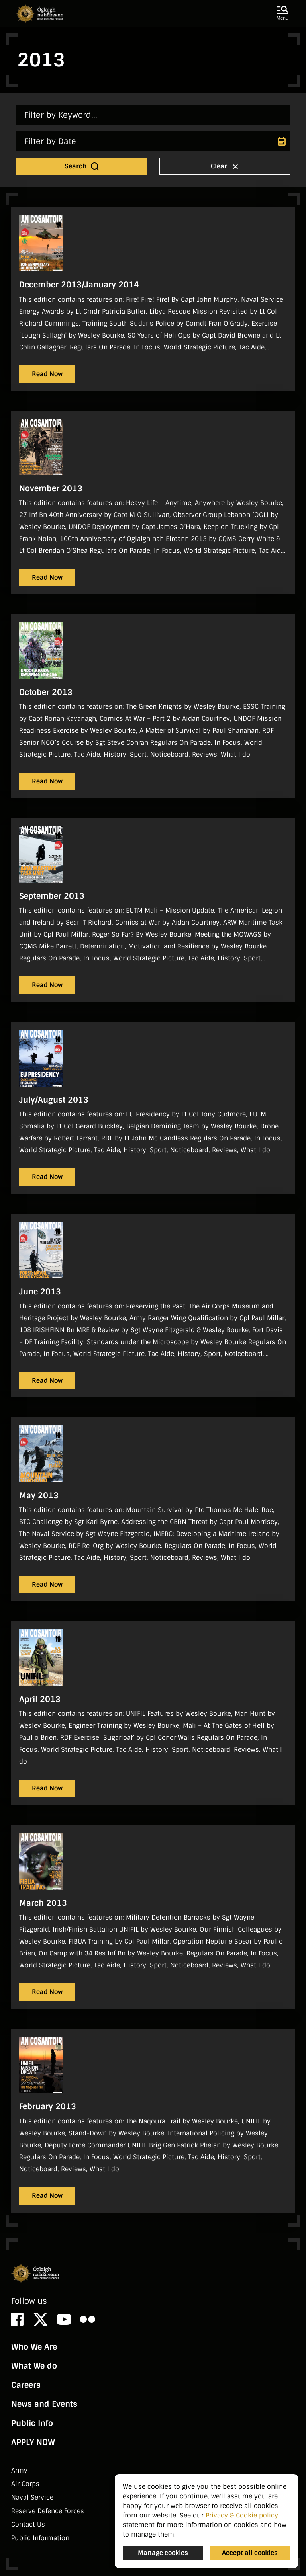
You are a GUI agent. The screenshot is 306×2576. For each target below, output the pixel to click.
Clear (225, 166)
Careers (26, 2385)
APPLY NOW (33, 2442)
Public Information (40, 2538)
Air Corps (25, 2484)
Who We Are (34, 2347)
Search (82, 166)
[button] (282, 13)
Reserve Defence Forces (47, 2511)
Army (19, 2470)
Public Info (32, 2423)
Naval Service (32, 2497)
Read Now (47, 374)
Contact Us (28, 2524)
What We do (34, 2366)
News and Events (44, 2404)
